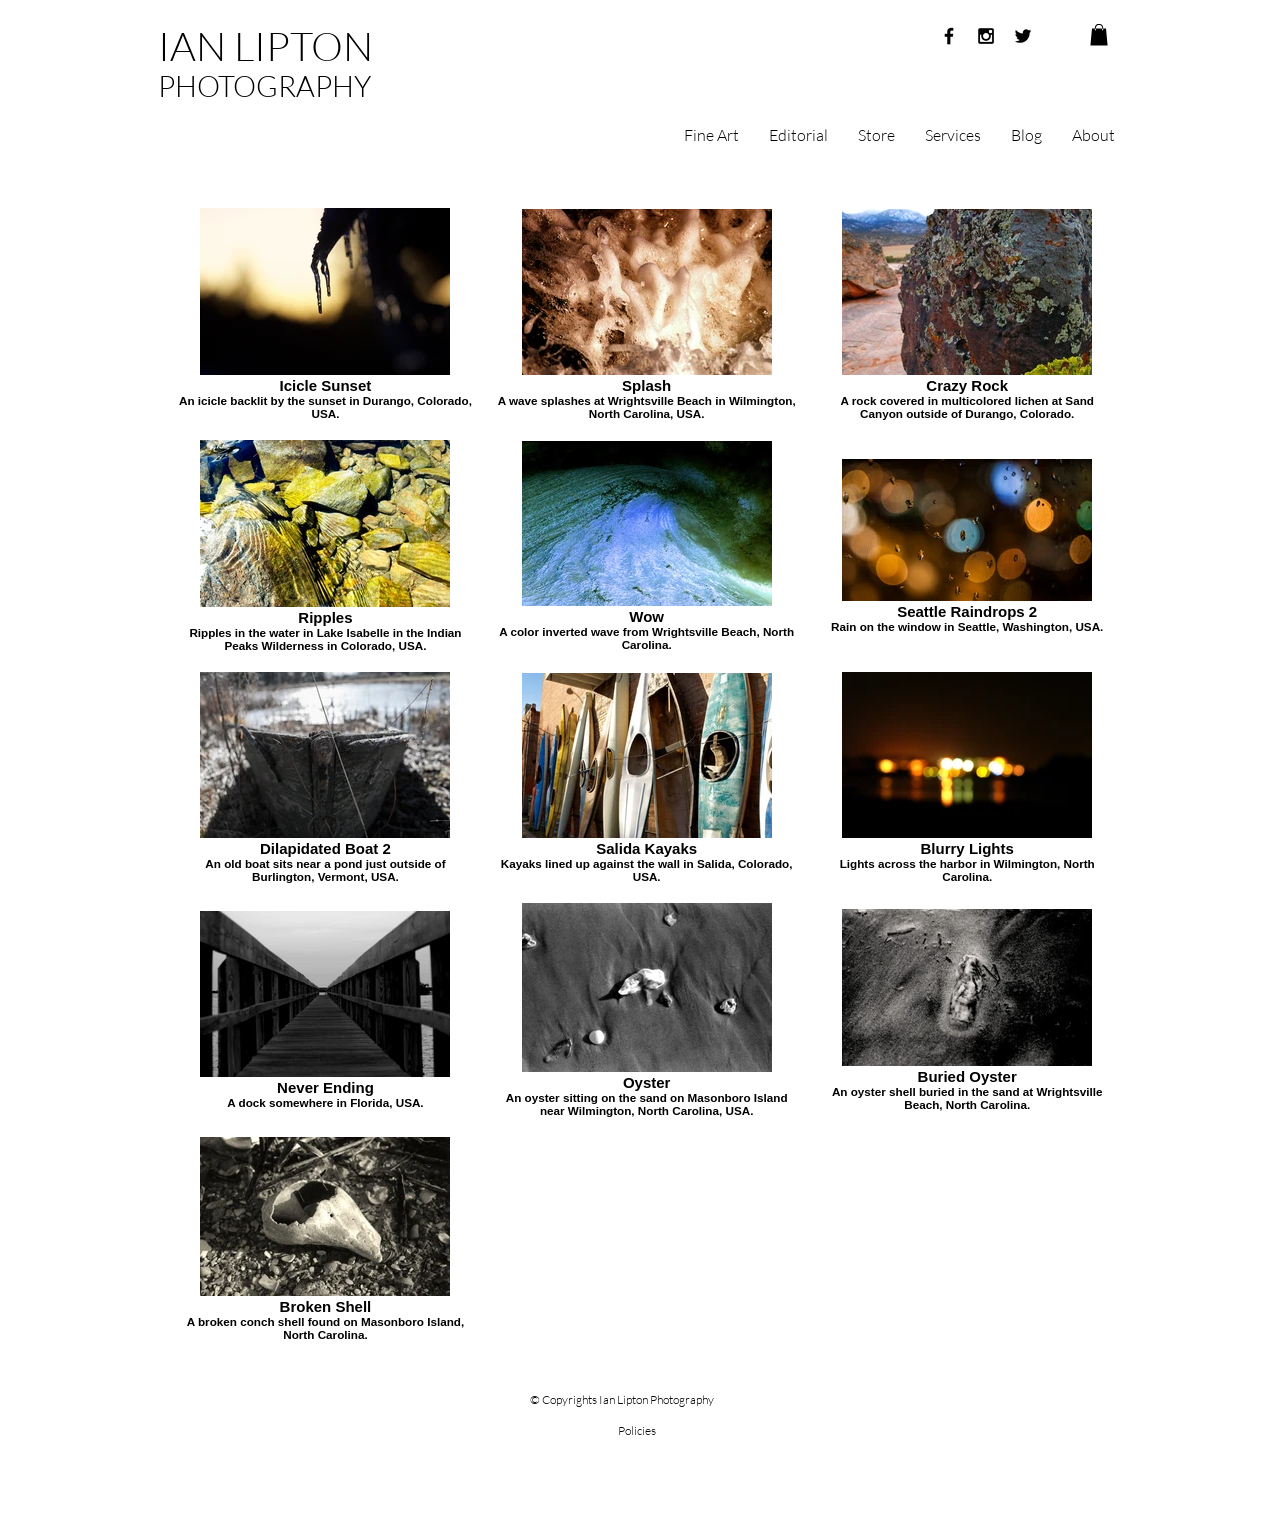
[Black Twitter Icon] (1023, 36)
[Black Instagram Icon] (986, 36)
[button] (1099, 35)
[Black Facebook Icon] (949, 36)
